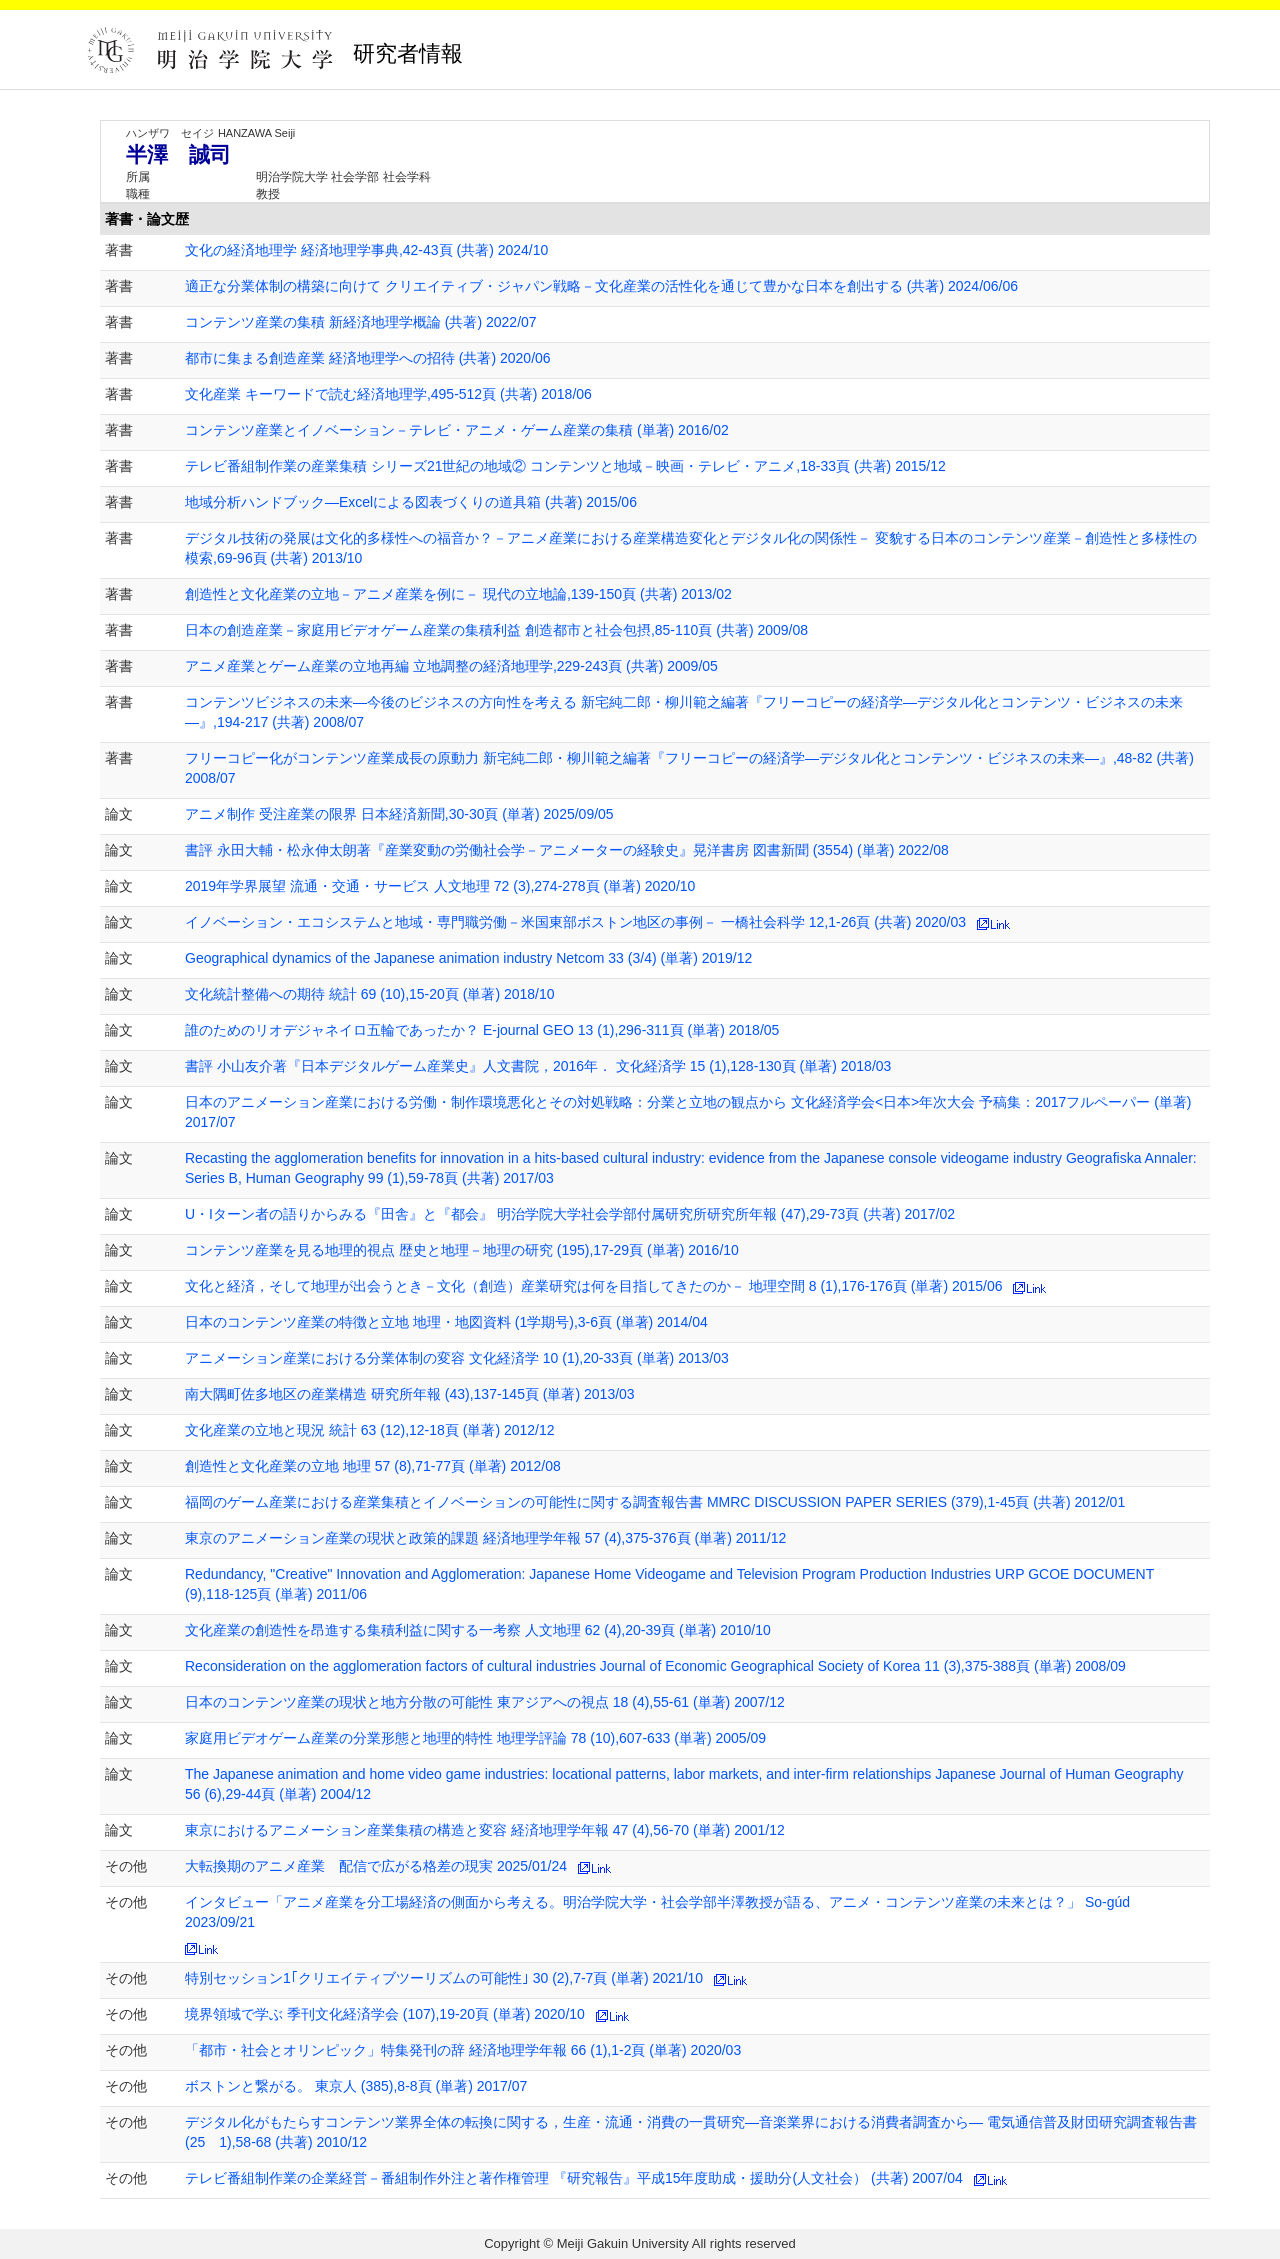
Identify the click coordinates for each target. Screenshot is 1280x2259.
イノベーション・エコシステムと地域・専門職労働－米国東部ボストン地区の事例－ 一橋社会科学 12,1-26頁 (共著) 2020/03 (575, 922)
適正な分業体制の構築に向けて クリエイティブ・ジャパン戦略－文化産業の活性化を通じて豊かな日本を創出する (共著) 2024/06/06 (601, 286)
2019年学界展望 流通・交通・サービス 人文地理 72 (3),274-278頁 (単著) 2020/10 (440, 886)
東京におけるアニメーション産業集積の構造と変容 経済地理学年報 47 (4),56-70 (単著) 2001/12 (485, 1830)
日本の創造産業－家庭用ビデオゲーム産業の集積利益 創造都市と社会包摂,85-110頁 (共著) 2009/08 (496, 630)
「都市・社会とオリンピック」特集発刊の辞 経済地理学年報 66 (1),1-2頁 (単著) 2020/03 (463, 2050)
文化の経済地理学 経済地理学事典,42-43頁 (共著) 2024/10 (366, 250)
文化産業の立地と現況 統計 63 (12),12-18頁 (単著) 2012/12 (370, 1430)
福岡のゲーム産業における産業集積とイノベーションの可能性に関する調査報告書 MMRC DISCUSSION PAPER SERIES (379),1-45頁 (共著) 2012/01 (655, 1502)
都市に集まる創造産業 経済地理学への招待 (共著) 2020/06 (368, 358)
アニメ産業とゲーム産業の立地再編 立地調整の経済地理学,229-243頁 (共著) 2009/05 (451, 666)
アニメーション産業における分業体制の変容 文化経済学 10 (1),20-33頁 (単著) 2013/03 (457, 1358)
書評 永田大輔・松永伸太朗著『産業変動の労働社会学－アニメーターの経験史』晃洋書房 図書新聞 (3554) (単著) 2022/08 (567, 850)
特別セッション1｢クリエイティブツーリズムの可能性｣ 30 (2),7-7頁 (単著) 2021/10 (444, 1978)
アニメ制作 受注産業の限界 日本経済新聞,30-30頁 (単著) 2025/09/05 (399, 814)
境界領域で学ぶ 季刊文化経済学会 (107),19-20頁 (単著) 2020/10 (385, 2014)
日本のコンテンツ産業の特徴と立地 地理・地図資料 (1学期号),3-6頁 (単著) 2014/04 (446, 1322)
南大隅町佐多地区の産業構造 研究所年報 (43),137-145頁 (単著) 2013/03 (410, 1394)
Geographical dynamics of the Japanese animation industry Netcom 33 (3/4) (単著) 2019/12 (468, 958)
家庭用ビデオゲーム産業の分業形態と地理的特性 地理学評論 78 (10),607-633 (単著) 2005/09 (475, 1738)
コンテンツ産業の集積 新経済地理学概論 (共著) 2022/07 (361, 322)
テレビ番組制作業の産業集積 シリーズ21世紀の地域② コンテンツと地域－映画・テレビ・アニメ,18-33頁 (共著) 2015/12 (565, 466)
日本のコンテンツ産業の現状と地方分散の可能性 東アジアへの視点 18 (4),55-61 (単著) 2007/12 (485, 1702)
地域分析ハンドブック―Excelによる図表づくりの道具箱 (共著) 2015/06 (411, 502)
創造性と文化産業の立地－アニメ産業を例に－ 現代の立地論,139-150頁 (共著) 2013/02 (458, 594)
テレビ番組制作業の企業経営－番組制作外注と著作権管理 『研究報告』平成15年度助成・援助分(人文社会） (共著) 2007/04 (574, 2178)
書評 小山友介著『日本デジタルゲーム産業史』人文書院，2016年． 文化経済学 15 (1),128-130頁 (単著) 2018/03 (538, 1066)
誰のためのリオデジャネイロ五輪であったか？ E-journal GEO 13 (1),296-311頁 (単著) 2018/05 (482, 1030)
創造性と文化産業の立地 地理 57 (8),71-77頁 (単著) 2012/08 (373, 1466)
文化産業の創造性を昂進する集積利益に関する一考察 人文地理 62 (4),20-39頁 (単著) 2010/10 (478, 1630)
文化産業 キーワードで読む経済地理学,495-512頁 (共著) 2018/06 (388, 394)
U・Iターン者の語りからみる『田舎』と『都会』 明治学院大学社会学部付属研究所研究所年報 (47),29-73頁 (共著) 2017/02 (570, 1214)
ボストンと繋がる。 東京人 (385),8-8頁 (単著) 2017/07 (356, 2086)
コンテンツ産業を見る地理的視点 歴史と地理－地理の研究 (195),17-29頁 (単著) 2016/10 (462, 1250)
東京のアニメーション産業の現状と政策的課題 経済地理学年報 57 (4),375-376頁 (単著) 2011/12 (485, 1538)
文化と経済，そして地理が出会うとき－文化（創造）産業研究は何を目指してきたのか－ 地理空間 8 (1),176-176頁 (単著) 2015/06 (594, 1286)
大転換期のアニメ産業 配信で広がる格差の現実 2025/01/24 (376, 1866)
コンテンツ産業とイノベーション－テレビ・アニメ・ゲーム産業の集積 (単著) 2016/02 (457, 430)
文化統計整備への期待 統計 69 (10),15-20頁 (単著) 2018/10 (370, 994)
